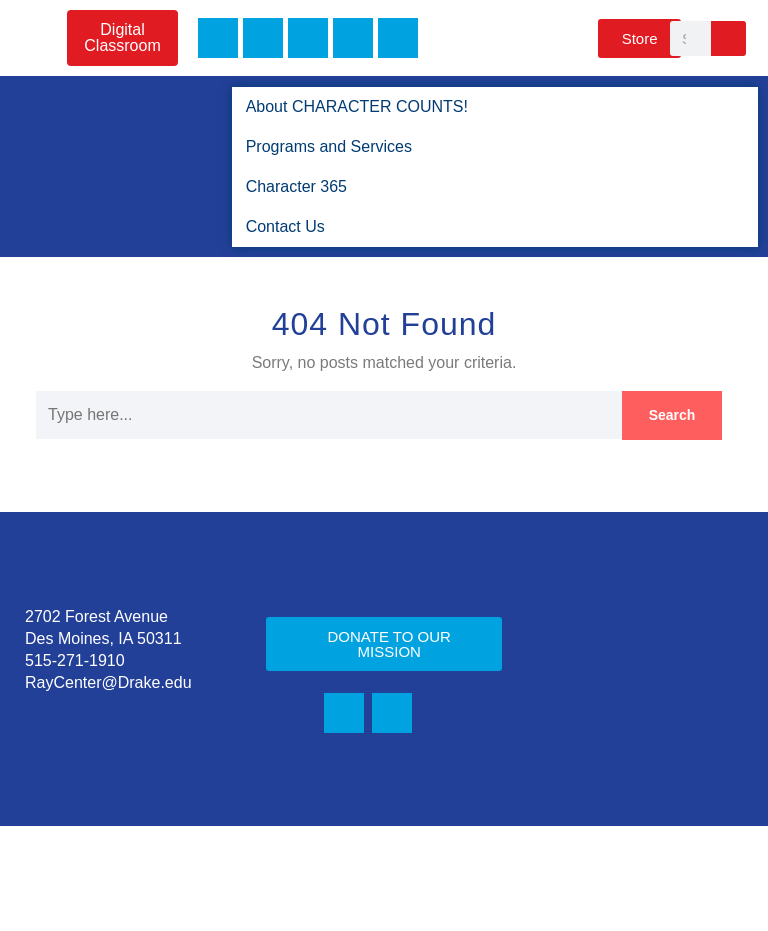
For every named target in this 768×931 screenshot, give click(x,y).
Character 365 (297, 186)
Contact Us (284, 226)
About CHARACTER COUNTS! (350, 106)
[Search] (728, 38)
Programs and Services (330, 146)
